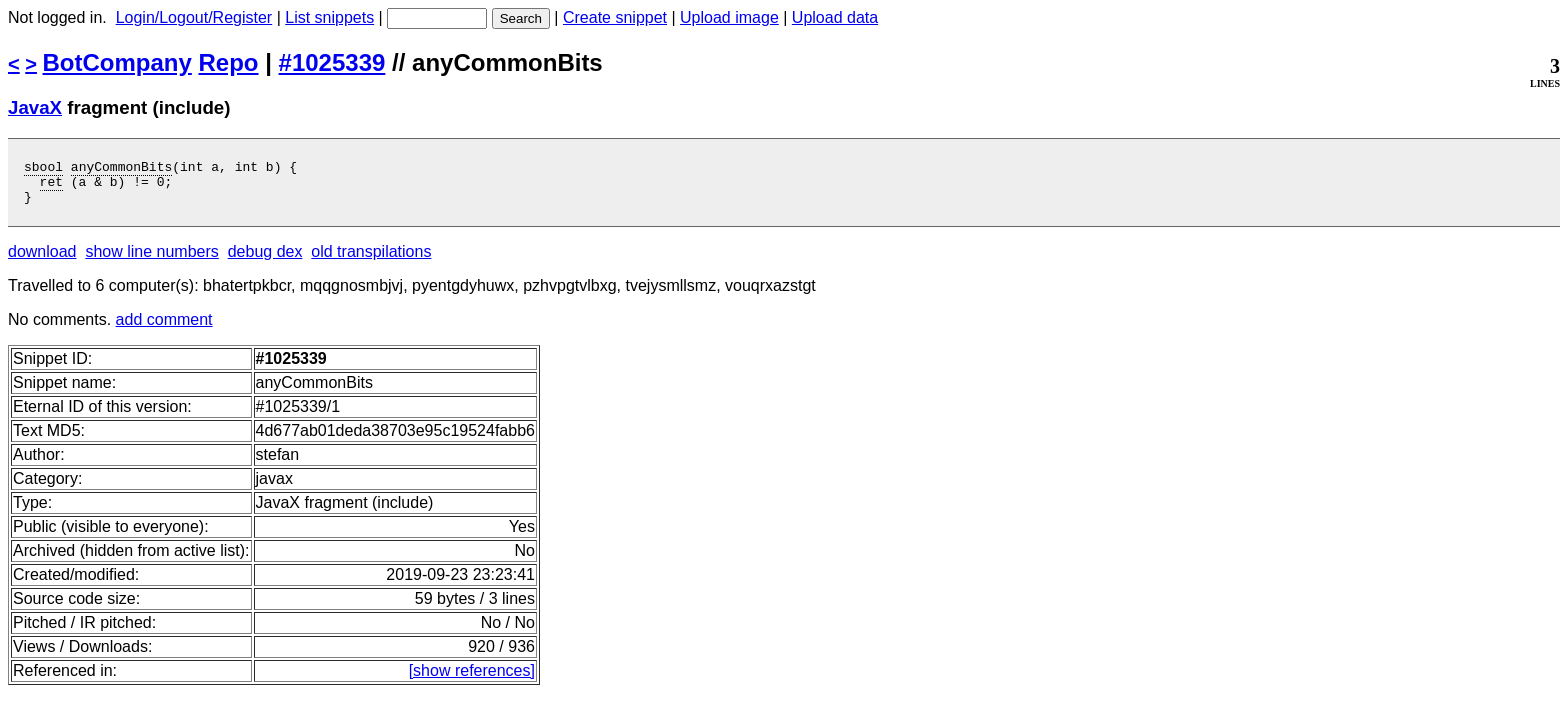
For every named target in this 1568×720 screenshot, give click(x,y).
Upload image (729, 17)
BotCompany (117, 62)
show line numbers (151, 260)
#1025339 (332, 62)
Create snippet (615, 17)
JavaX (35, 107)
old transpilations (371, 260)
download (42, 260)
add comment (164, 328)
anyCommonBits (121, 169)
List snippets (329, 17)
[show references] (472, 679)
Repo (229, 62)
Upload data (835, 17)
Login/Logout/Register (194, 17)
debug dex (265, 260)
